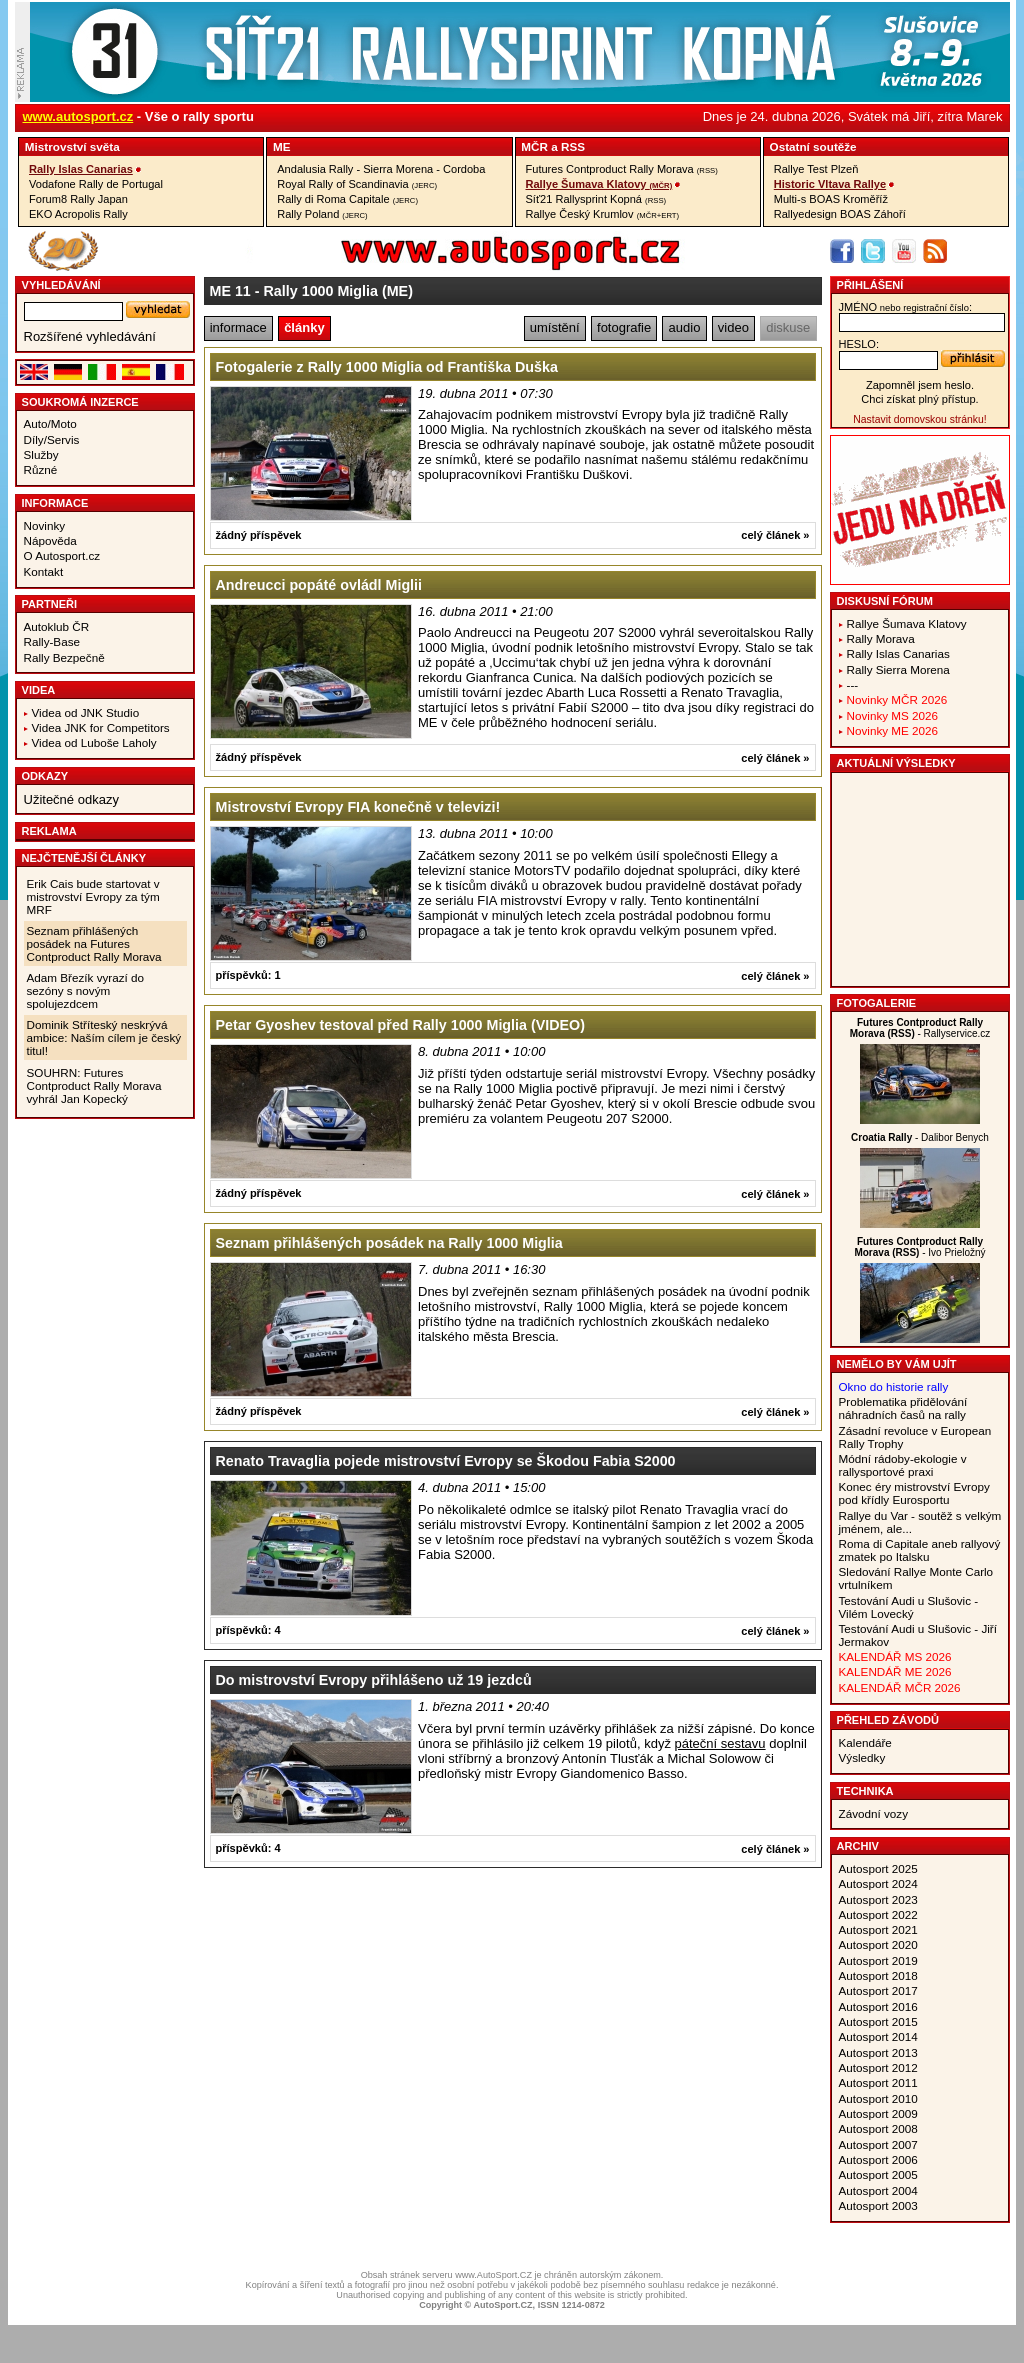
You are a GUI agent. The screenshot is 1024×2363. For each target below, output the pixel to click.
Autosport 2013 (878, 2052)
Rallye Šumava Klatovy (599, 184)
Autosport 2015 (878, 2021)
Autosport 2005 (878, 2174)
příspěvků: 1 (248, 975)
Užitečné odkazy (71, 799)
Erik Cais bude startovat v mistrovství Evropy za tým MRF (93, 896)
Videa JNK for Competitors (101, 727)
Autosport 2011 (878, 2082)
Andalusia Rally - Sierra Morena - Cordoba (381, 169)
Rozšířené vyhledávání (90, 336)
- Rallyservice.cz (920, 1028)
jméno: (905, 307)
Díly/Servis (52, 439)
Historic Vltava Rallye (830, 184)
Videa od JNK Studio (86, 712)
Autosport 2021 (878, 1929)
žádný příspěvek (259, 535)
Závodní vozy (874, 1813)
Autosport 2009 (878, 2113)
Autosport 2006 (878, 2159)
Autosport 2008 (878, 2128)
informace (238, 327)
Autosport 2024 (878, 1883)
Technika (865, 1791)
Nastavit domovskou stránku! (919, 419)
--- (853, 684)
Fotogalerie (877, 1003)
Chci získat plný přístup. (919, 399)
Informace (55, 503)
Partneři (50, 604)
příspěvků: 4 (248, 1630)
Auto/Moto (50, 423)
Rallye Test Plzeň (816, 169)
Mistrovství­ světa (72, 146)
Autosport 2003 (878, 2205)
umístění (555, 327)
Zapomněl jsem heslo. (920, 385)
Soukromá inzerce (80, 402)
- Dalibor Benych (920, 1137)
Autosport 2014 (878, 2036)
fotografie (624, 327)
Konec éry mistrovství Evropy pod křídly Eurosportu (914, 1493)
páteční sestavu (720, 1743)
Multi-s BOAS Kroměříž (831, 199)
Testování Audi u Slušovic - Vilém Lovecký (909, 1607)
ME (282, 146)
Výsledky (862, 1757)
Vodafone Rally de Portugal (96, 184)
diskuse (788, 327)
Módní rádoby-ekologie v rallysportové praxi (903, 1465)
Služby (41, 454)
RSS (573, 146)
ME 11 (230, 291)
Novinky (45, 525)
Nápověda (50, 540)
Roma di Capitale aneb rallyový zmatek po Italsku (920, 1550)
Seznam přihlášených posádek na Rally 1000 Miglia (389, 1243)
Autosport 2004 (878, 2190)
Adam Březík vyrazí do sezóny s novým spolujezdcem (86, 990)
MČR (534, 146)
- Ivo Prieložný (919, 1247)
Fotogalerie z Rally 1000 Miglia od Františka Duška (387, 367)
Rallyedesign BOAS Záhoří (840, 214)
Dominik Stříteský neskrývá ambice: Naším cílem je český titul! (104, 1037)
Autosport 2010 (878, 2098)
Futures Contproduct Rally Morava (622, 169)
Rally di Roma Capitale (347, 199)
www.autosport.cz (78, 116)
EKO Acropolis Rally (78, 214)
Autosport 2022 (878, 1914)
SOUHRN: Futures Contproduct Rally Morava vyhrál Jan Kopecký (94, 1085)
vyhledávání (61, 285)
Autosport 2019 (878, 1960)
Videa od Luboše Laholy (94, 742)
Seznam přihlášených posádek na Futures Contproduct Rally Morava (94, 943)
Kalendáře (865, 1742)
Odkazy (45, 776)
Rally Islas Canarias (81, 169)
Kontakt (44, 571)
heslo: (859, 344)
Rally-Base (52, 641)
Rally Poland (322, 214)
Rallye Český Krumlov (603, 214)
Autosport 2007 (878, 2144)
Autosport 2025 (878, 1868)
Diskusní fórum (885, 601)
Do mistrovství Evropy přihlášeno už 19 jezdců (374, 1680)
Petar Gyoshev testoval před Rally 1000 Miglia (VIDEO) (400, 1025)
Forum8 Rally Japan (78, 199)
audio (685, 327)
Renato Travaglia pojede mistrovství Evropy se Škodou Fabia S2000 (446, 1461)
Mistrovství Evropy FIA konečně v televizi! (358, 807)
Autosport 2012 (878, 2067)
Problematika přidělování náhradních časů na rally (903, 1408)
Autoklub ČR (57, 626)
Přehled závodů (888, 1720)
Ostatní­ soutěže (813, 146)
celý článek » (775, 535)
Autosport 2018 (878, 1975)
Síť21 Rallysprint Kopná (596, 199)
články (304, 327)
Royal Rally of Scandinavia (357, 184)
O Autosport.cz (62, 555)
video (733, 327)
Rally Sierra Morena (898, 669)
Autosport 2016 (878, 2006)
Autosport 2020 (878, 1944)
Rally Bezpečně (64, 657)
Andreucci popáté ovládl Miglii (319, 585)
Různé (41, 469)
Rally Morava (881, 638)
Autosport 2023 (878, 1899)
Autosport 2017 (878, 1990)
